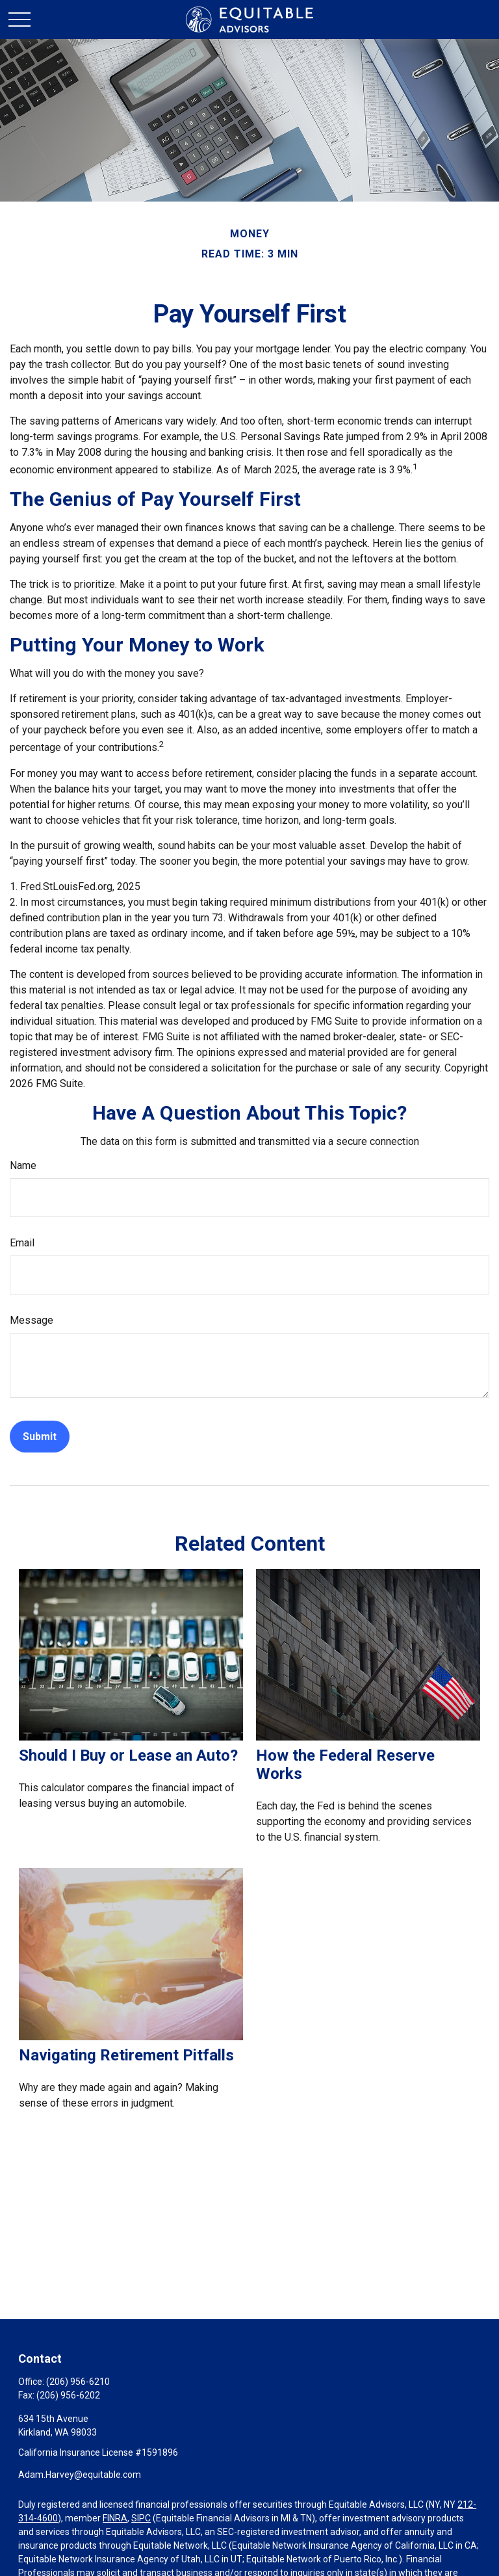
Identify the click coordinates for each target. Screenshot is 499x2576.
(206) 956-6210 (78, 2381)
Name (23, 1165)
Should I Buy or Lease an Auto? (128, 1755)
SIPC (141, 2518)
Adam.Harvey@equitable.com (79, 2474)
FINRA (115, 2518)
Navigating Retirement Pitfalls (126, 2055)
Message (31, 1320)
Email (22, 1243)
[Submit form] (40, 1436)
